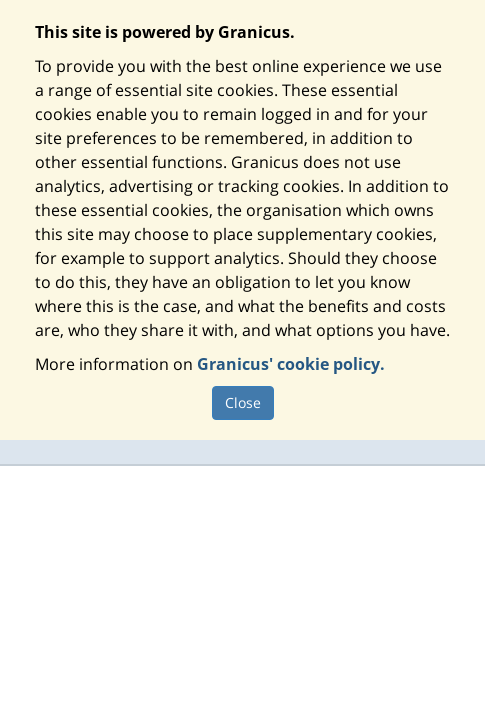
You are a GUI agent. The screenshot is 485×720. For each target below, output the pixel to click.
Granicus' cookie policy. (291, 364)
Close (243, 402)
